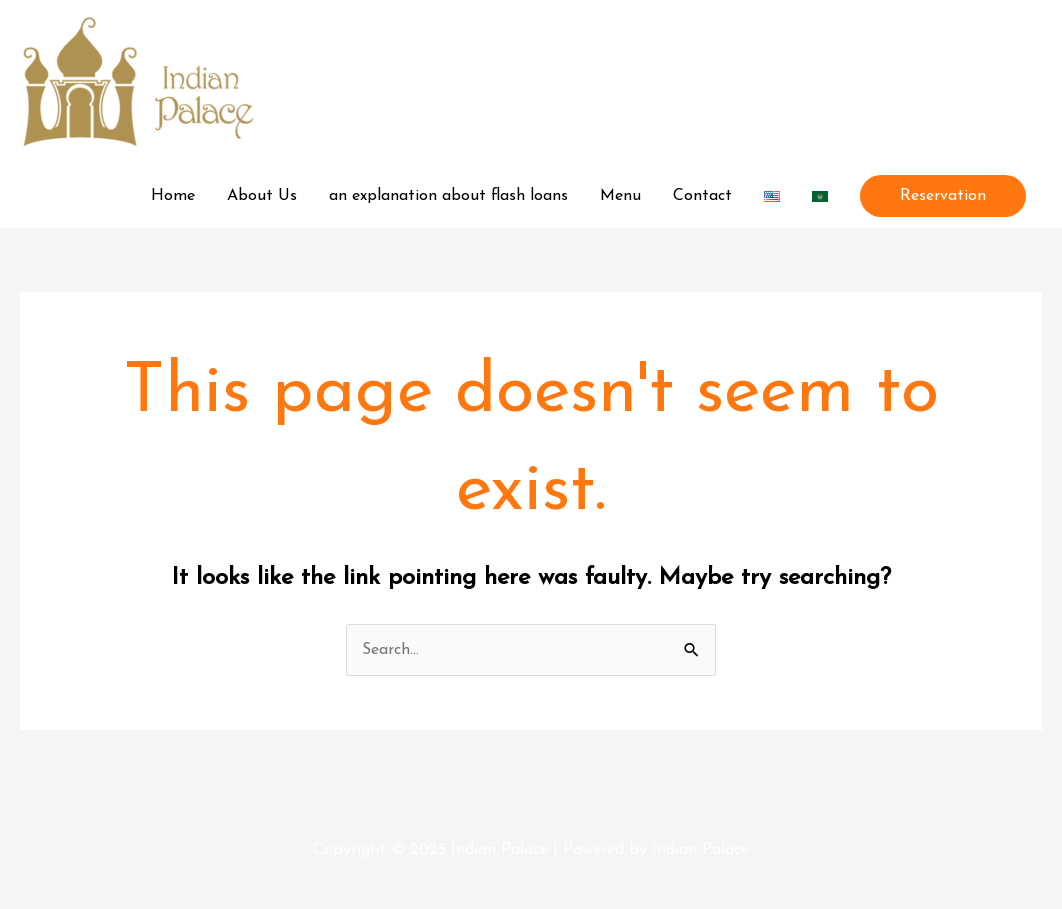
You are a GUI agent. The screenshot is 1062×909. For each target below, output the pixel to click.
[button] (943, 196)
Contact (702, 196)
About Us (262, 196)
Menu (620, 196)
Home (173, 196)
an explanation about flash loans (448, 196)
